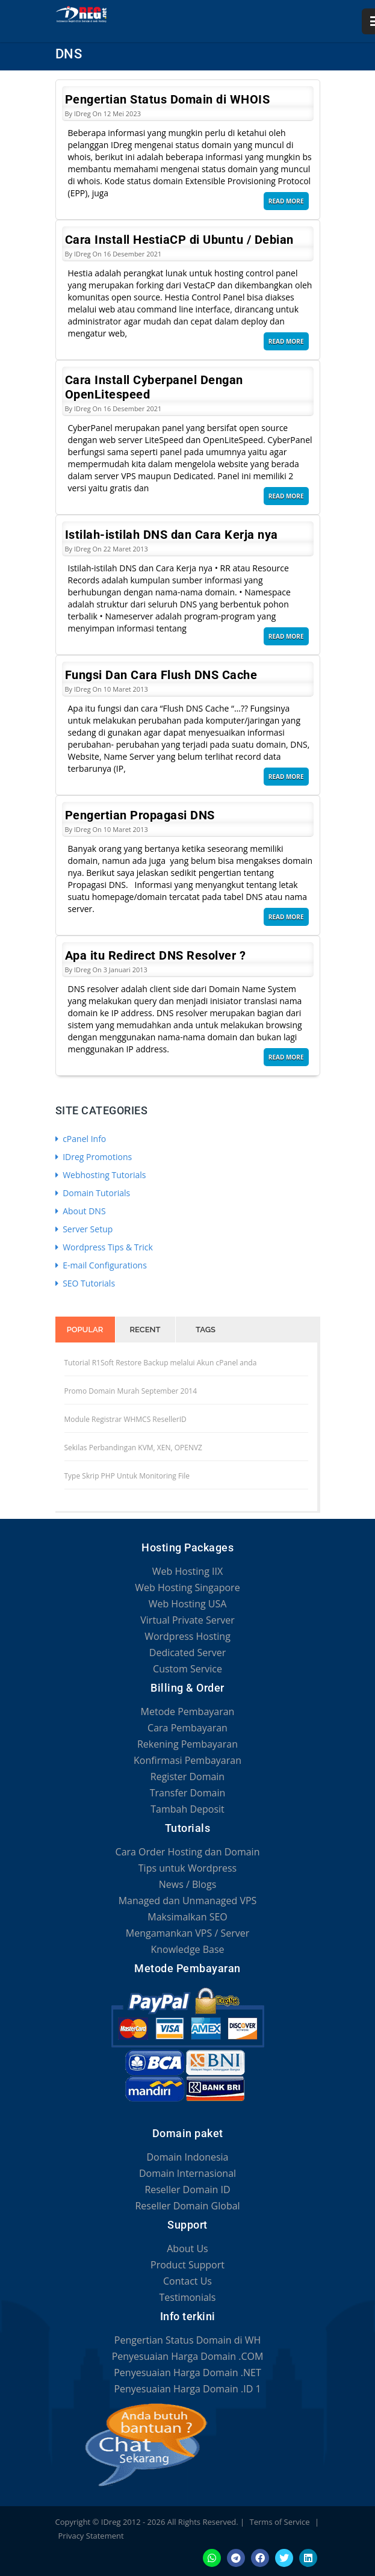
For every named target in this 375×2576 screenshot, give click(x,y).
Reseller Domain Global (187, 2205)
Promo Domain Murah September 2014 (130, 1391)
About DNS (80, 1211)
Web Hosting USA (188, 1603)
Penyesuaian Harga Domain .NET (187, 2372)
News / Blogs (188, 1884)
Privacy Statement (91, 2535)
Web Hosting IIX (187, 1571)
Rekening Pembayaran (187, 1744)
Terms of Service (280, 2521)
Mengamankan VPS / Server (187, 1933)
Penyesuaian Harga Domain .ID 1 (187, 2388)
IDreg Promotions (93, 1156)
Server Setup (84, 1229)
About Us (187, 2248)
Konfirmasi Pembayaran (187, 1760)
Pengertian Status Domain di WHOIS (167, 99)
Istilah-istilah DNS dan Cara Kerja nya (171, 534)
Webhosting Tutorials (100, 1175)
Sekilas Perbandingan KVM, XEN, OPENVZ (133, 1447)
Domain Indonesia (188, 2157)
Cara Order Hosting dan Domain (188, 1851)
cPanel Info (81, 1138)
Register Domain (187, 1776)
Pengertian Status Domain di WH (187, 2340)
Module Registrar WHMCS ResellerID (125, 1419)
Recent (145, 1329)
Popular (85, 1329)
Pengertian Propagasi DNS (140, 815)
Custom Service (187, 1668)
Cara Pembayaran (187, 1727)
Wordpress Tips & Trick (104, 1247)
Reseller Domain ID (187, 2189)
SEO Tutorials (85, 1283)
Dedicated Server (187, 1652)
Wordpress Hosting (187, 1636)
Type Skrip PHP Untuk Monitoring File (127, 1476)
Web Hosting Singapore (187, 1587)
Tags (205, 1329)
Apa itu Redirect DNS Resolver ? (155, 955)
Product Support (187, 2264)
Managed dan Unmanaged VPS (188, 1900)
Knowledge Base (187, 1949)
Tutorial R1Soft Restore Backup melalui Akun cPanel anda (160, 1363)
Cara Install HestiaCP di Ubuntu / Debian (179, 239)
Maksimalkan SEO (187, 1916)
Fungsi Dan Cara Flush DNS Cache (161, 675)
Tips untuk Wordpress (187, 1868)
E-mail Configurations (101, 1265)
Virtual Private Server (187, 1620)
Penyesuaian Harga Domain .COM (188, 2356)
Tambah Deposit (187, 1809)
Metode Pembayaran (188, 1711)
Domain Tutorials (93, 1193)
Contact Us (187, 2281)
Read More (286, 201)
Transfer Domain (188, 1792)
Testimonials (187, 2297)
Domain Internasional (187, 2173)
